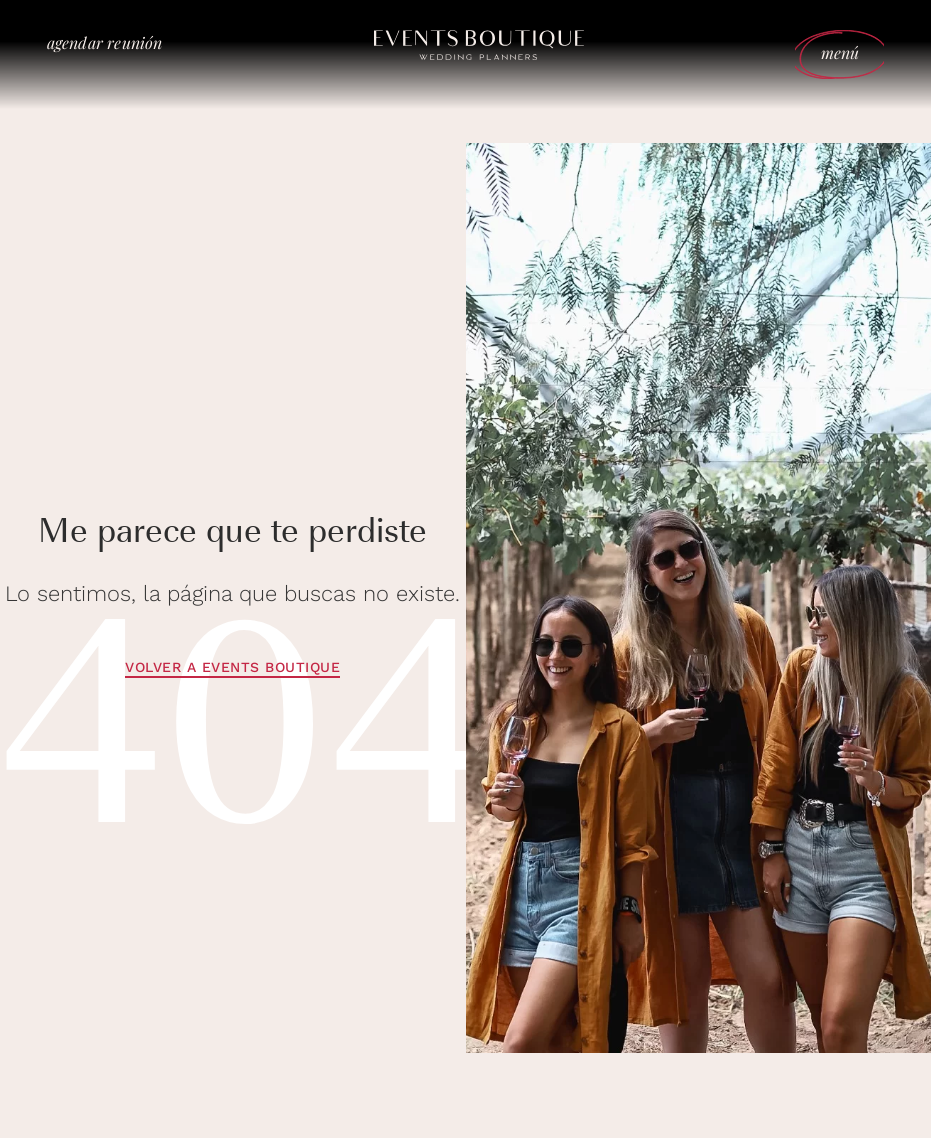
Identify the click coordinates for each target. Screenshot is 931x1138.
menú (840, 52)
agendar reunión (105, 42)
